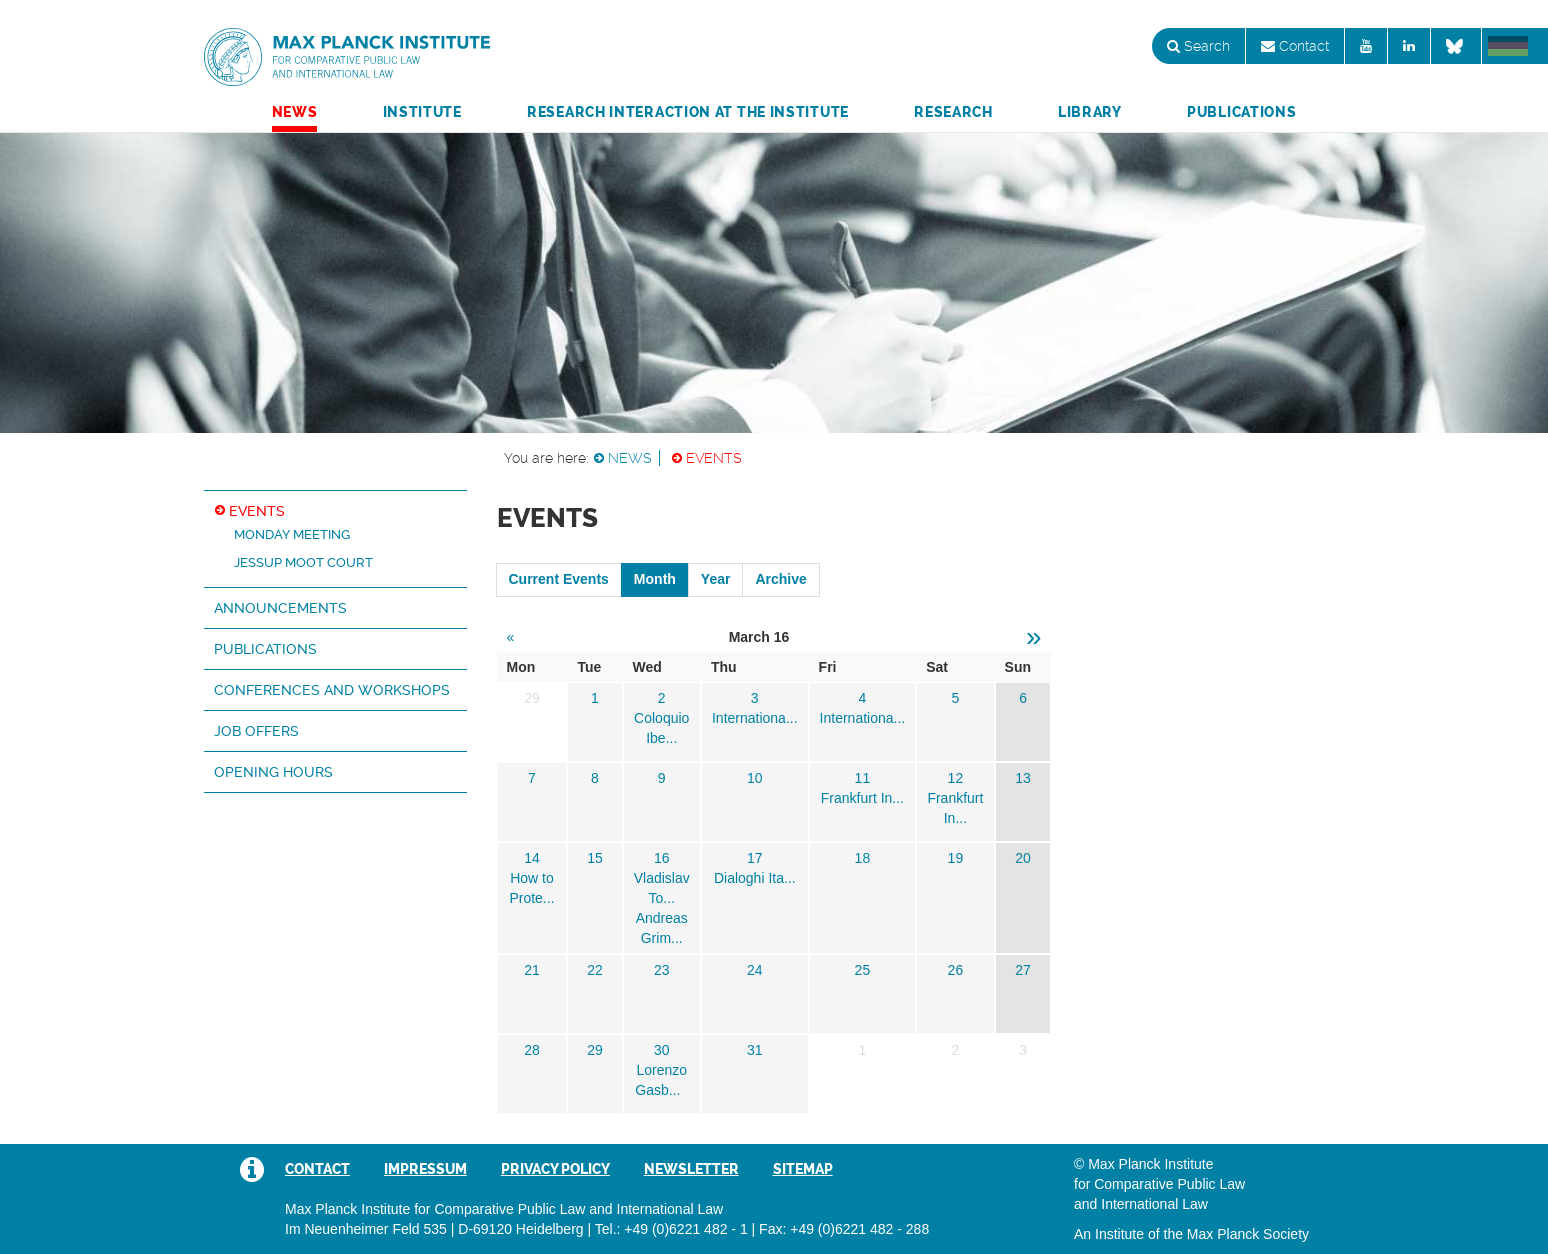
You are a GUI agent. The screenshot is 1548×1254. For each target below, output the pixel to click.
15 (595, 858)
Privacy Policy (555, 1169)
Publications (1241, 112)
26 (956, 970)
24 (755, 970)
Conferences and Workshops (332, 690)
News (295, 112)
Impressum (425, 1169)
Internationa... (755, 718)
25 (863, 970)
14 (532, 858)
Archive (780, 579)
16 (662, 858)
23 (662, 970)
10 (755, 778)
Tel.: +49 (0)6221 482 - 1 (671, 1229)
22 (595, 970)
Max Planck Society (1248, 1234)
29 (595, 1050)
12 (956, 778)
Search (1198, 46)
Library (1090, 112)
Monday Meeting (292, 534)
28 (532, 1050)
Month (655, 579)
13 (1023, 778)
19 (956, 858)
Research (953, 112)
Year (716, 579)
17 (755, 858)
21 (532, 970)
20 (1023, 858)
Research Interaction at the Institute (688, 112)
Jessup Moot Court (303, 562)
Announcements (280, 608)
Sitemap (803, 1169)
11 (863, 778)
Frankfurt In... (862, 798)
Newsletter (691, 1169)
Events (714, 458)
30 (662, 1050)
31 (755, 1050)
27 (1023, 970)
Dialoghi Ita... (755, 878)
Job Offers (256, 731)
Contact (1295, 46)
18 (863, 858)
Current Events (559, 579)
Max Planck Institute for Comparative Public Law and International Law (347, 58)
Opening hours (273, 772)
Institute (422, 112)
